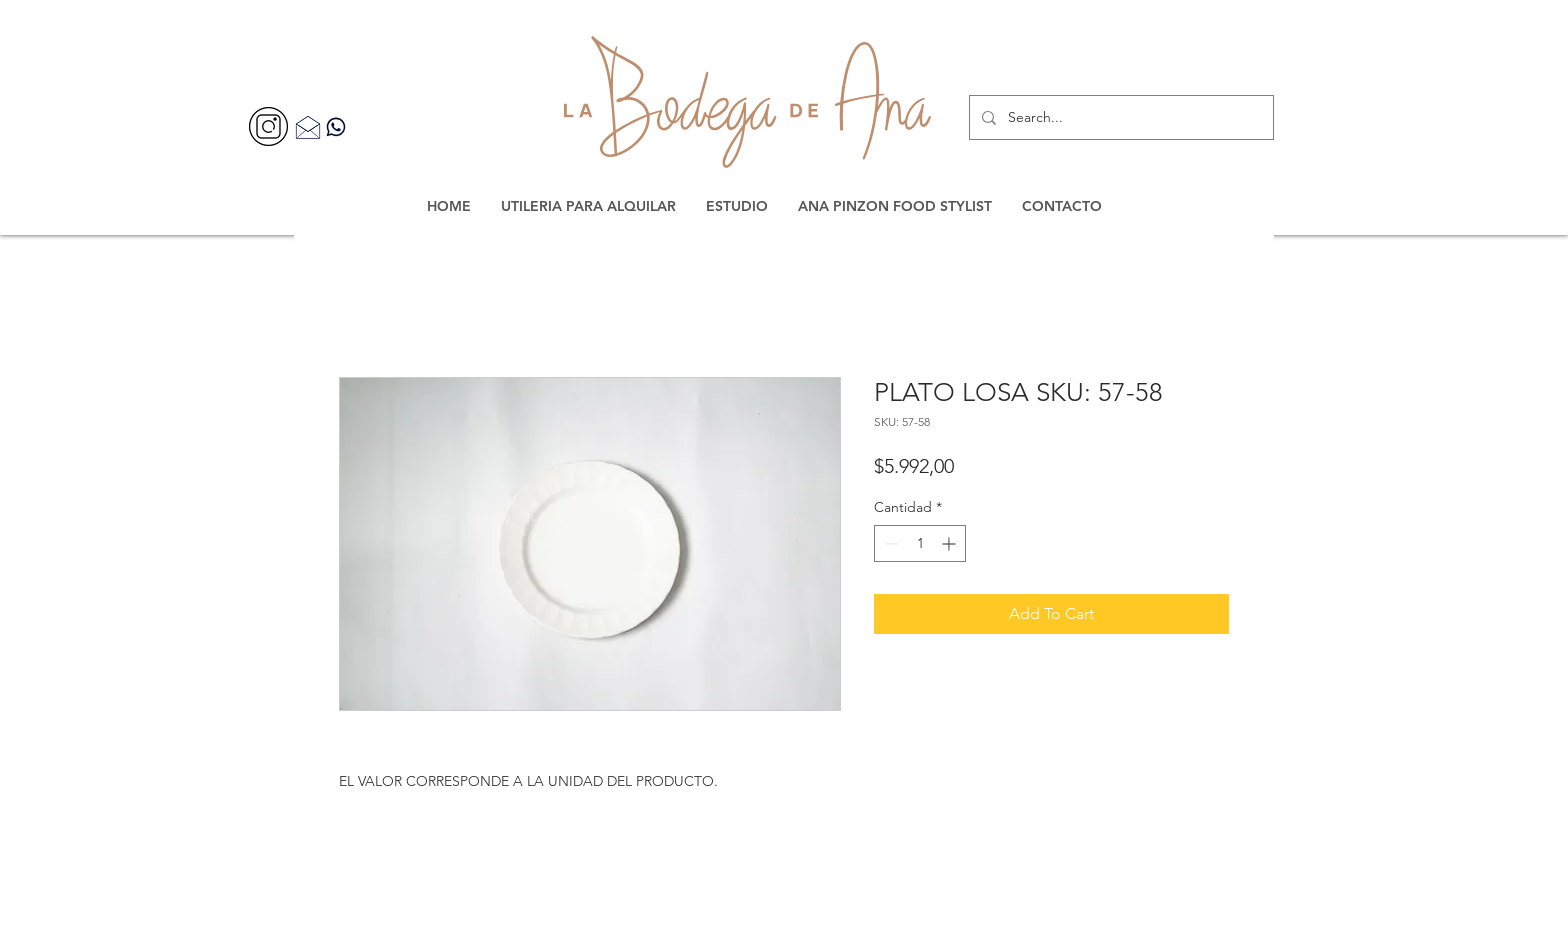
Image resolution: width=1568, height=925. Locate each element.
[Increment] (950, 543)
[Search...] (1119, 117)
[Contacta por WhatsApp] (336, 126)
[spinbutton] (920, 543)
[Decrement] (889, 543)
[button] (588, 206)
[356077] (268, 126)
